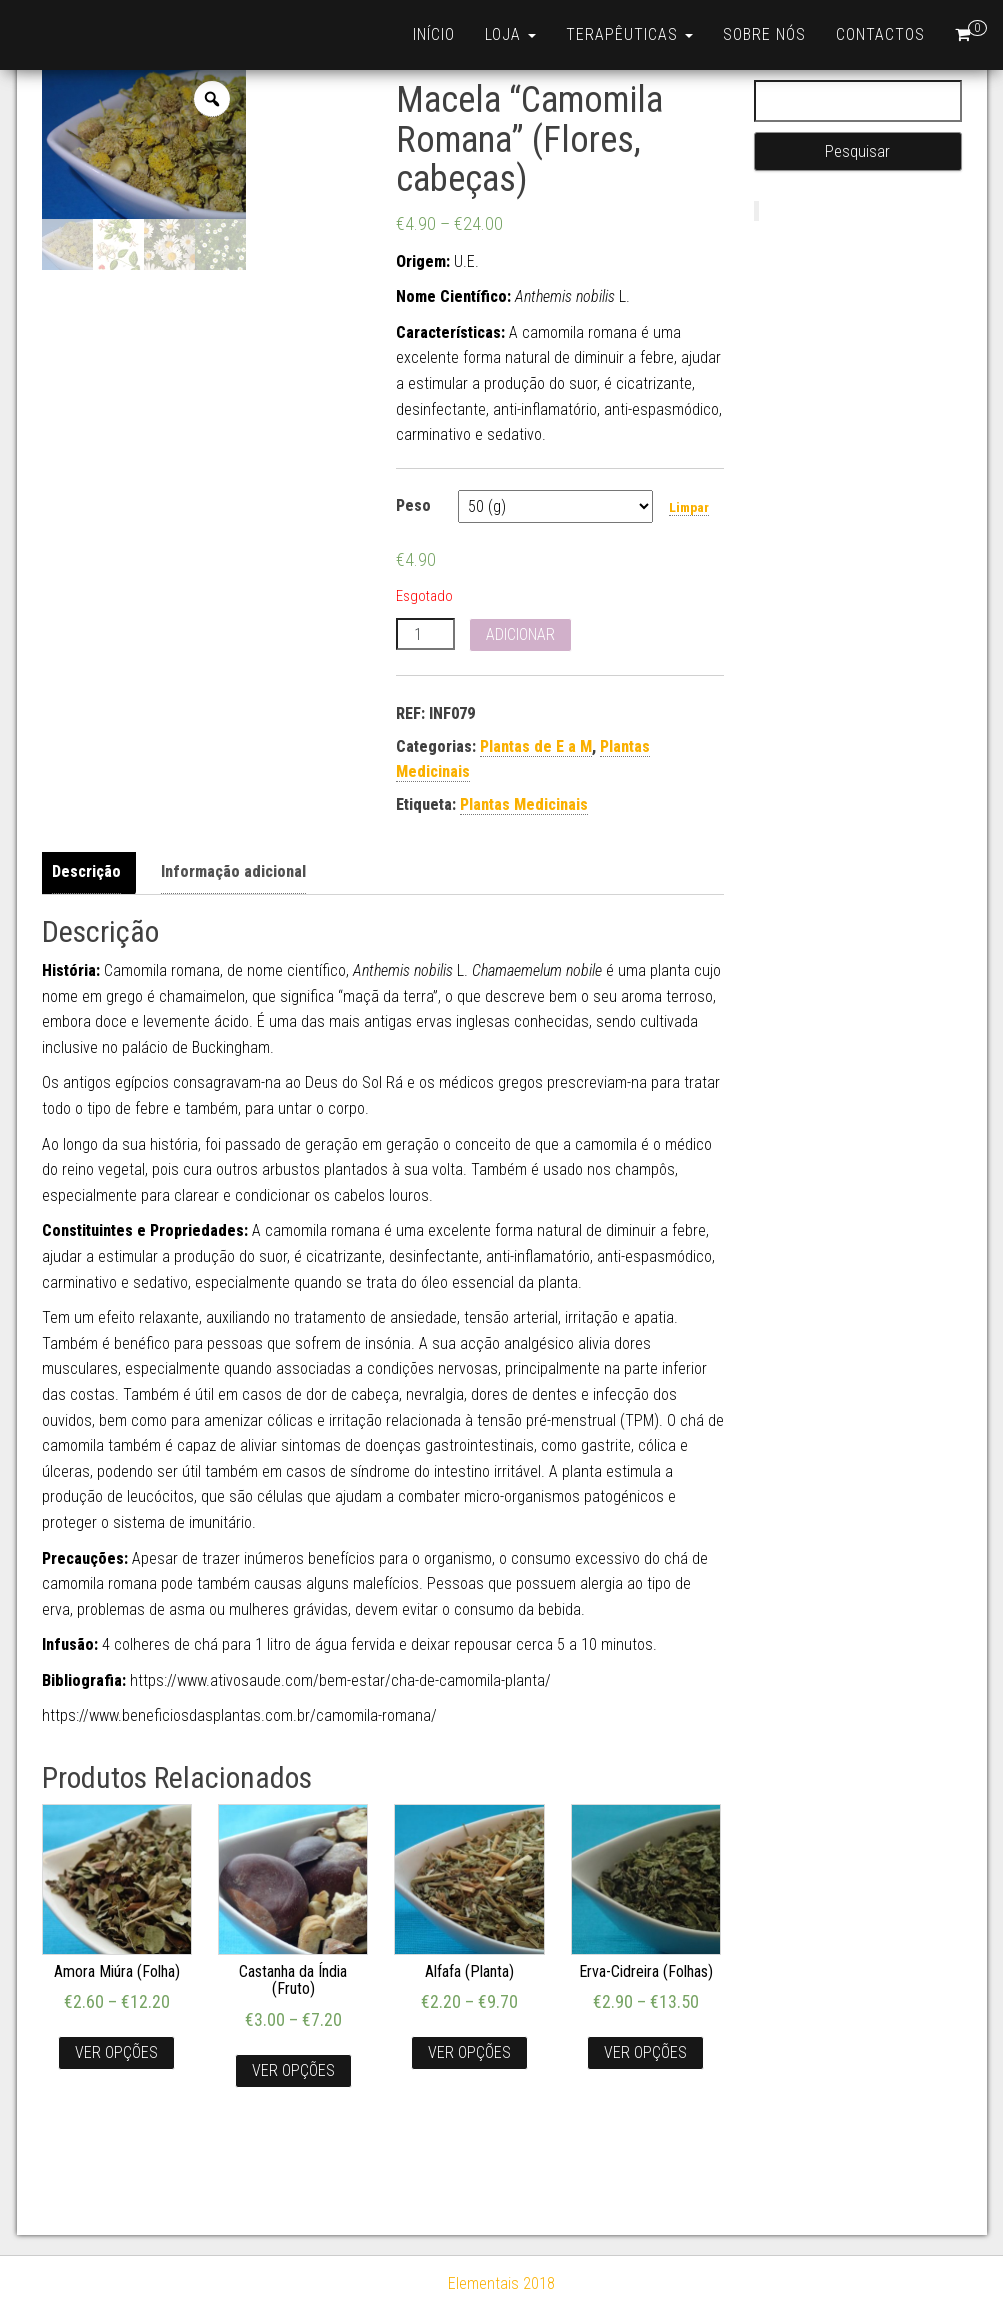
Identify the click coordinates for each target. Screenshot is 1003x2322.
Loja (510, 34)
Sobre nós (764, 34)
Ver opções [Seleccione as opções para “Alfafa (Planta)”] (469, 2052)
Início (434, 34)
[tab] (91, 872)
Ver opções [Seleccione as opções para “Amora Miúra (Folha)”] (116, 2052)
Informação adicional (233, 871)
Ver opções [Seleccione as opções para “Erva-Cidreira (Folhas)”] (645, 2052)
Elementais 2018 (501, 2283)
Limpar (689, 507)
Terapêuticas (629, 34)
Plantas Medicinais (524, 804)
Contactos (880, 34)
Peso (413, 505)
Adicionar (520, 634)
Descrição (86, 871)
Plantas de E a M (536, 746)
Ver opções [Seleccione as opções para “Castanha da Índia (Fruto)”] (293, 2070)
